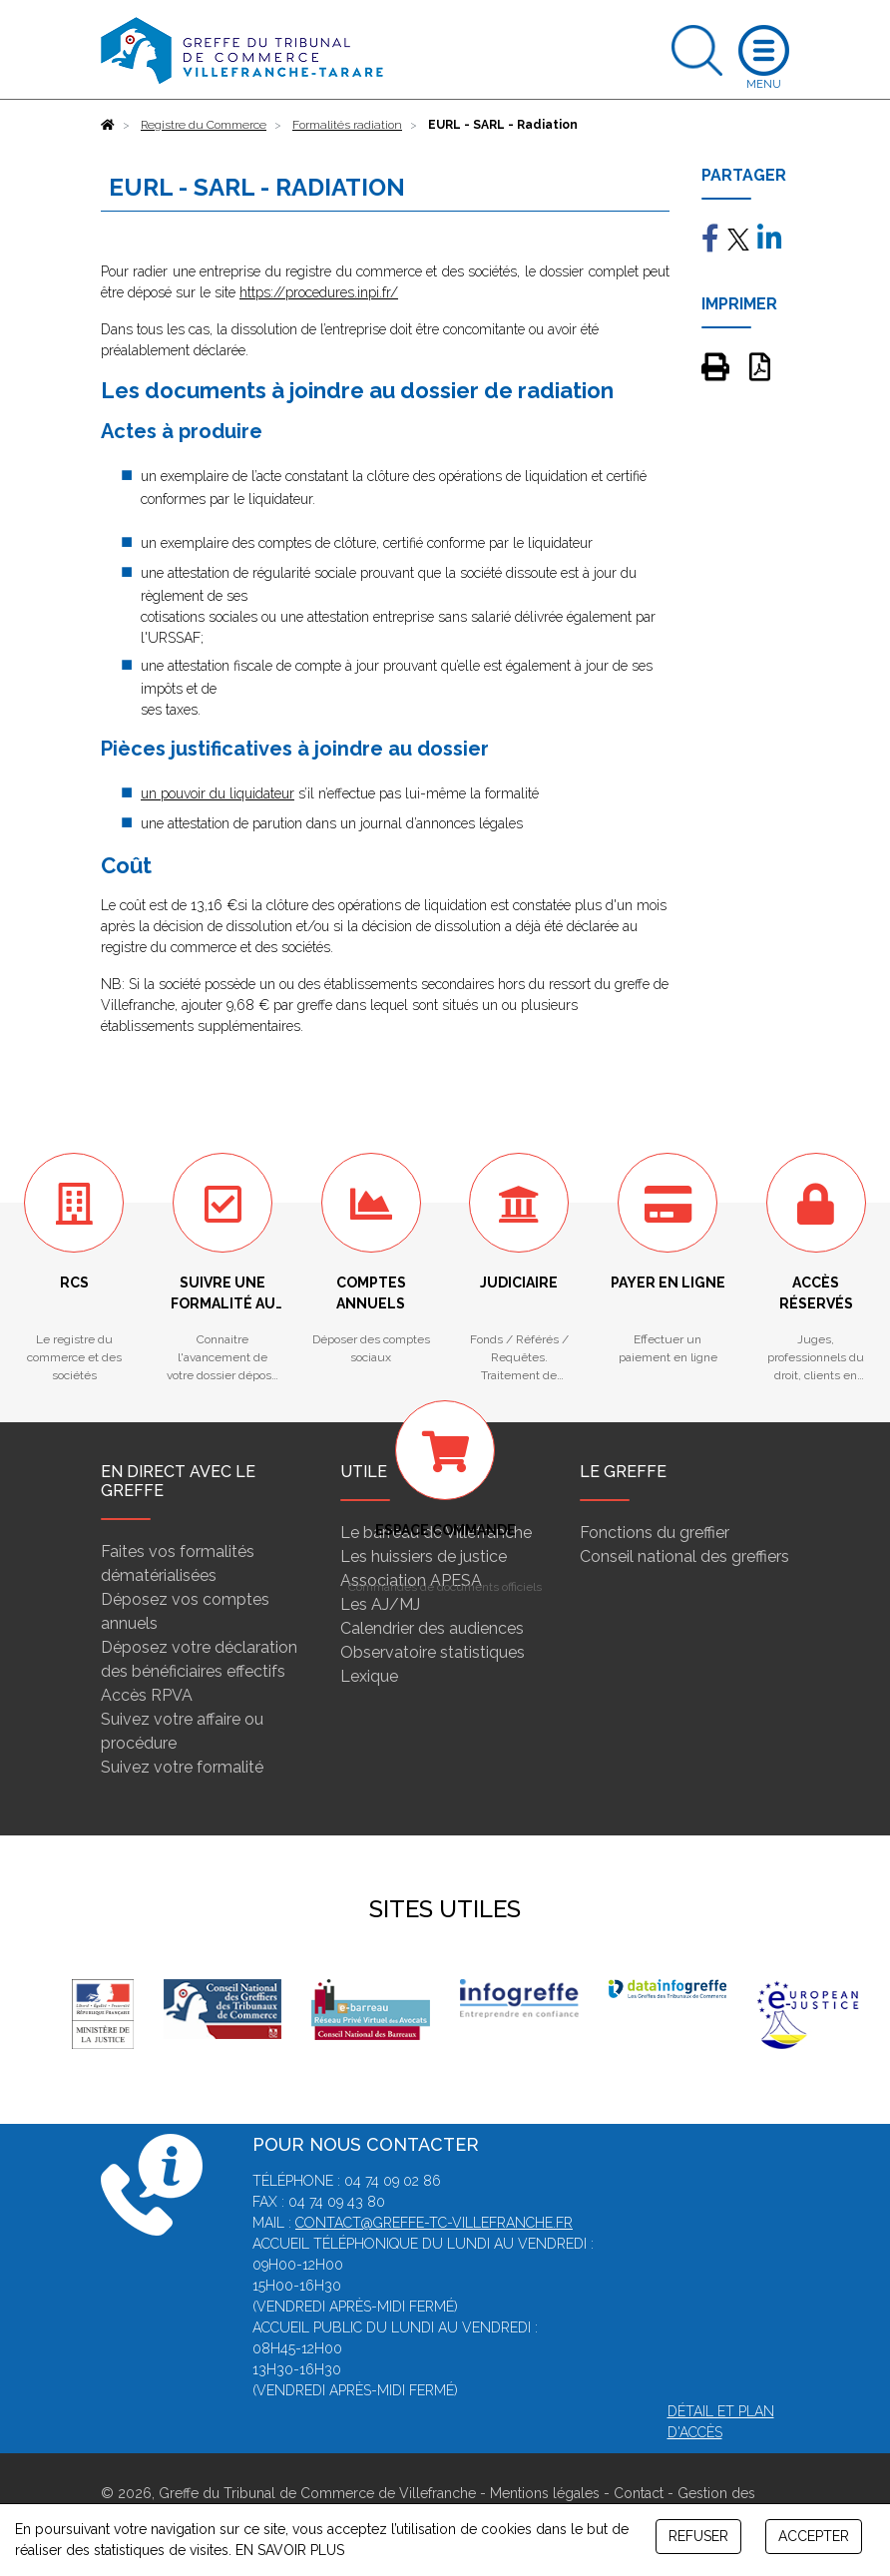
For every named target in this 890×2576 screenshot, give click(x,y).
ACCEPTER (813, 2536)
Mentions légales (545, 2493)
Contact (639, 2493)
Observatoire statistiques (432, 1652)
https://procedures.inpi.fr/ (318, 292)
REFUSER (698, 2536)
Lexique (369, 1676)
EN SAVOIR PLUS (289, 2550)
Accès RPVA (147, 1695)
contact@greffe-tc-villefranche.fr (434, 2223)
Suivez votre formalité (182, 1767)
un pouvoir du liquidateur (217, 793)
